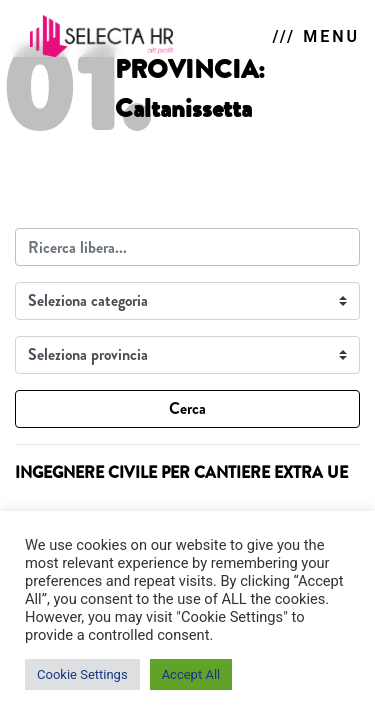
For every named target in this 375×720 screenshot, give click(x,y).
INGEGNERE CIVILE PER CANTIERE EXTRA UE (181, 472)
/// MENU (316, 36)
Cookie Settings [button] (82, 674)
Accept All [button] (191, 674)
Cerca (187, 408)
